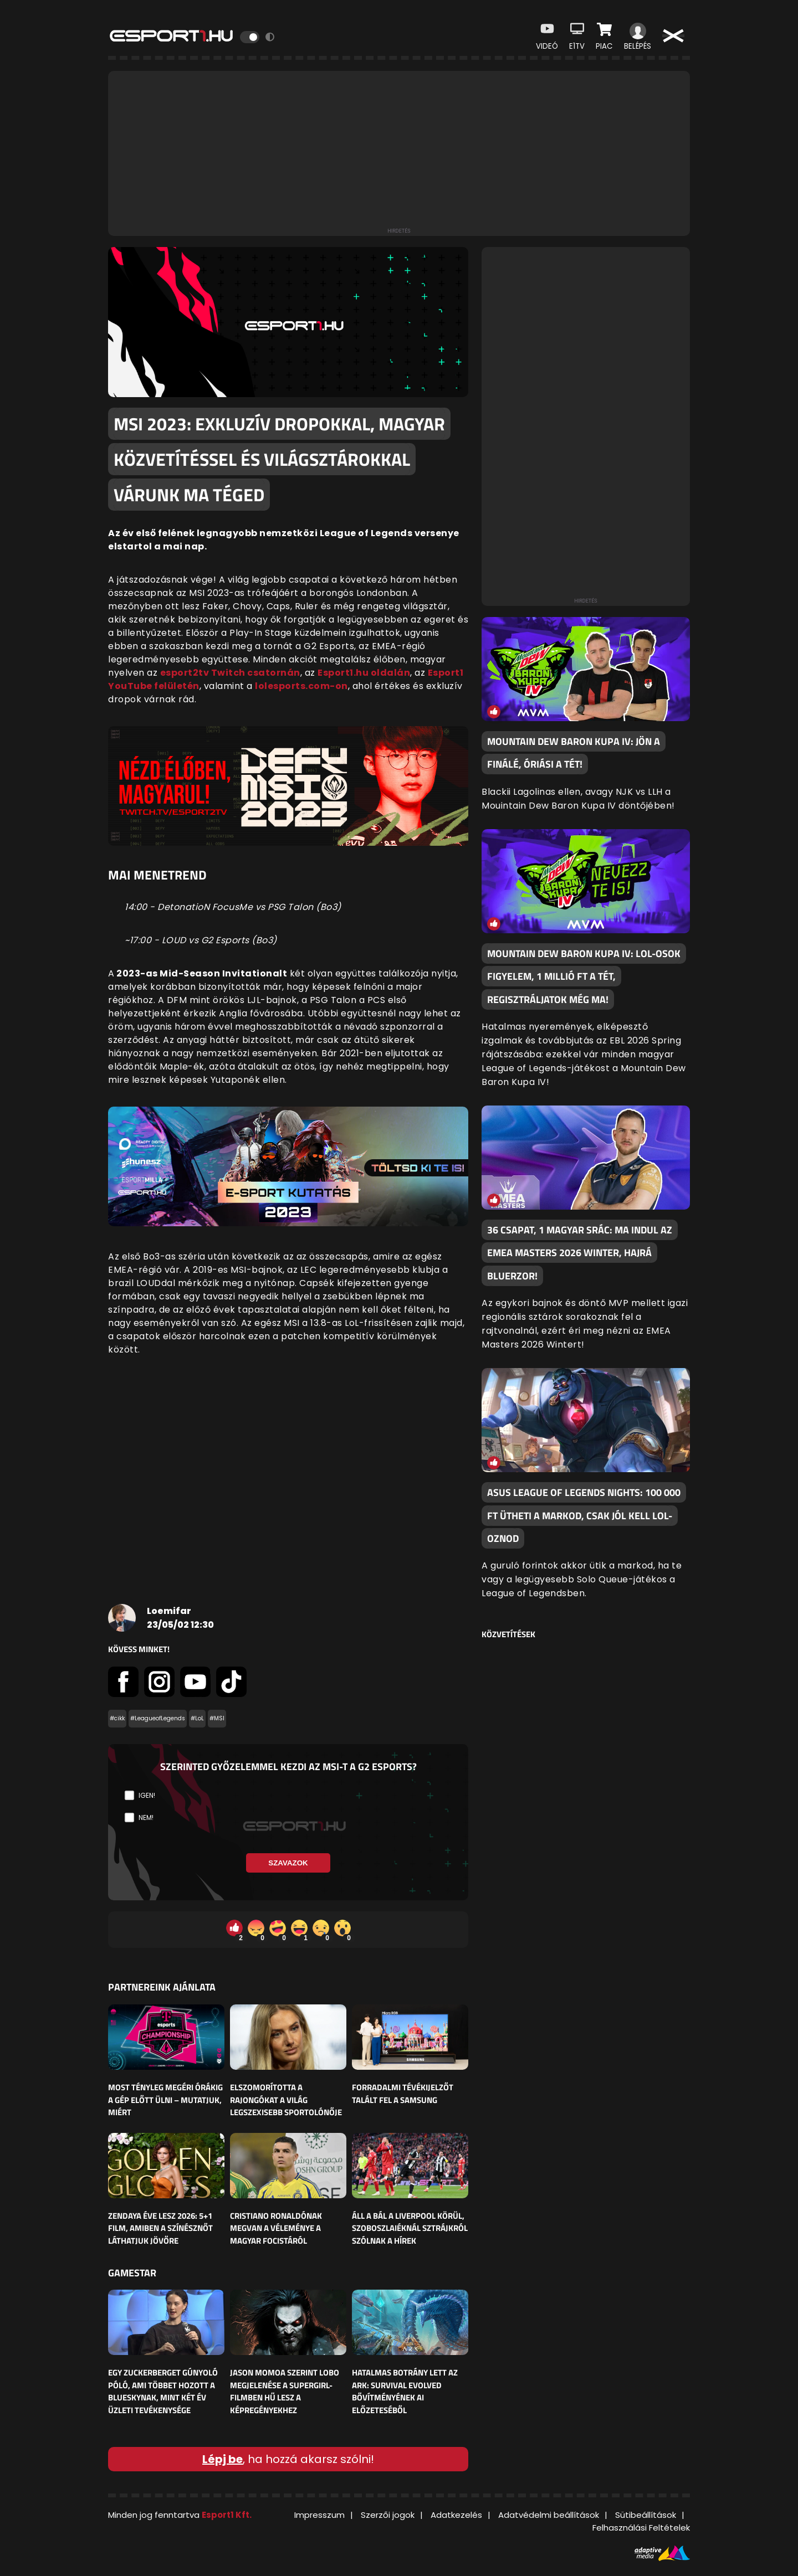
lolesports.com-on (301, 686)
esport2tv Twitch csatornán (230, 672)
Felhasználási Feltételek (641, 2527)
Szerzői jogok (388, 2515)
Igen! (147, 1795)
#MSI (216, 1718)
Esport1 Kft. (227, 2515)
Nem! (146, 1817)
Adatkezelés (456, 2515)
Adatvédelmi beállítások (548, 2515)
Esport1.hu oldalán (364, 672)
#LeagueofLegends (157, 1718)
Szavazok (288, 1863)
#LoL (197, 1718)
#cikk (117, 1718)
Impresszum (319, 2515)
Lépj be (222, 2459)
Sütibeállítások (645, 2515)
